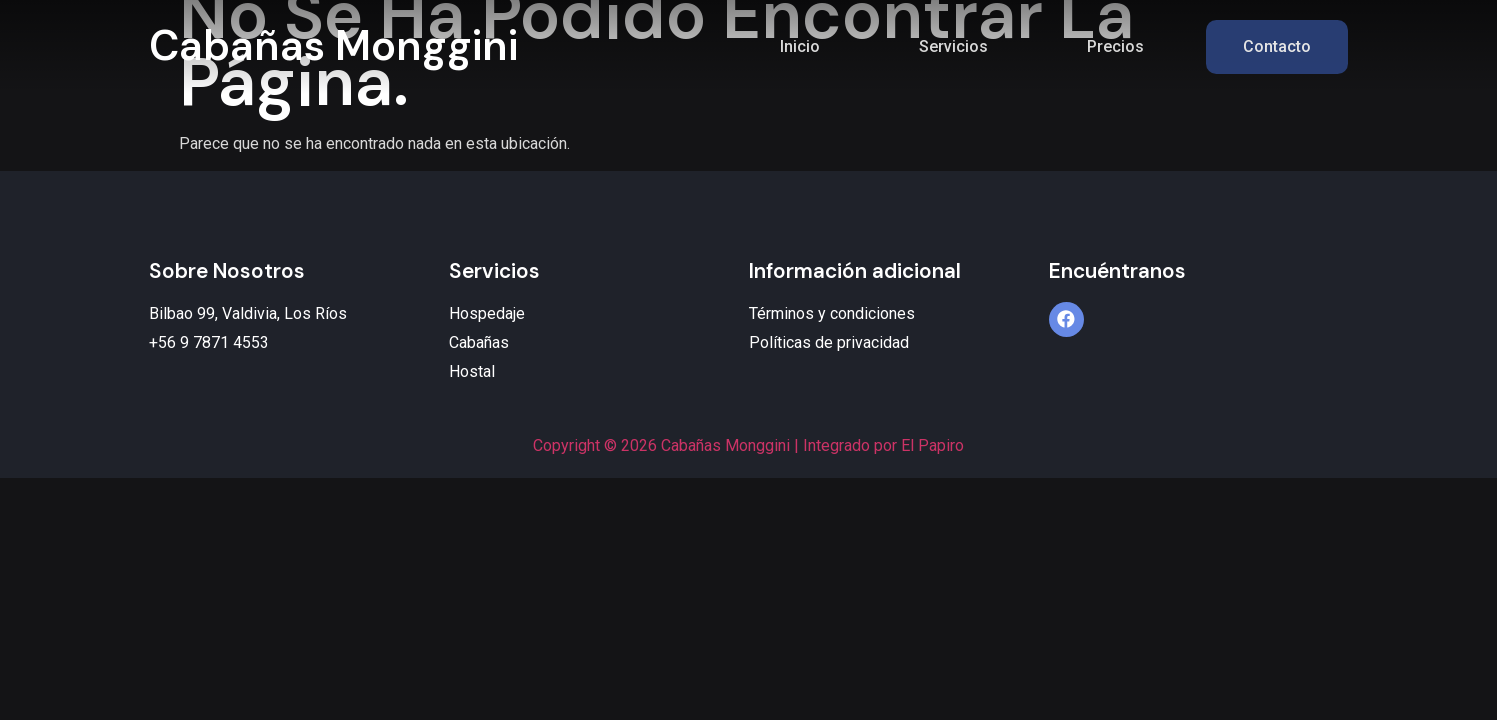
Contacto (1277, 46)
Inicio (800, 46)
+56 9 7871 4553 (209, 342)
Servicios (953, 46)
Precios (1115, 46)
